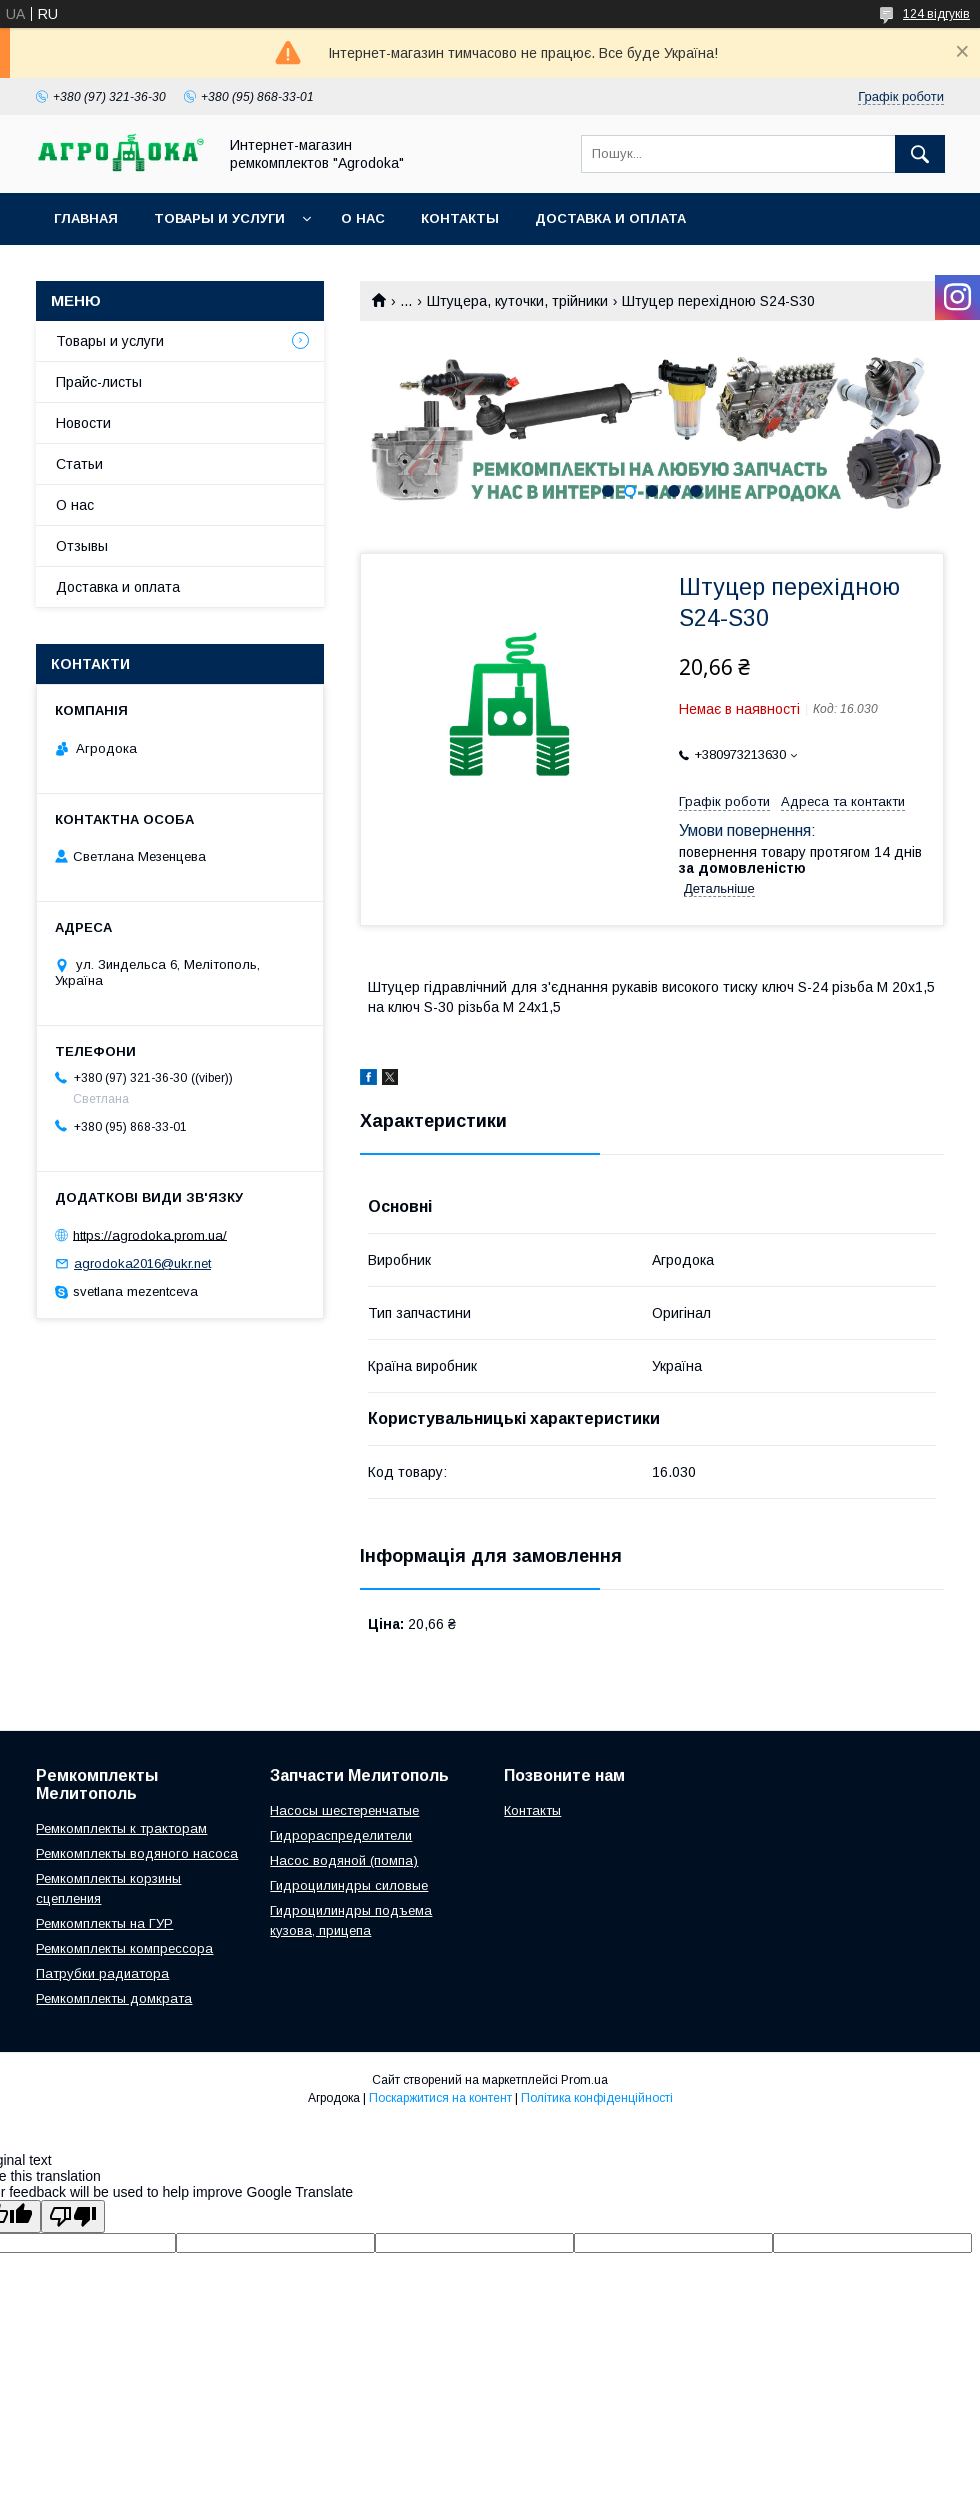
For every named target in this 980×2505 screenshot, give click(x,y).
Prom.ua (584, 2080)
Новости (83, 423)
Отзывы (82, 546)
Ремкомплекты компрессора (124, 1948)
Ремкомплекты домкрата (114, 1998)
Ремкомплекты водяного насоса (137, 1853)
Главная (86, 218)
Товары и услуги (219, 218)
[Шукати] (920, 154)
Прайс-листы (99, 382)
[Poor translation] (73, 2216)
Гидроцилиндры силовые (349, 1885)
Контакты (460, 218)
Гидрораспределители (341, 1835)
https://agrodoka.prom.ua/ (150, 1234)
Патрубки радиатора (102, 1973)
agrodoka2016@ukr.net (142, 1263)
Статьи (79, 464)
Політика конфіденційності (597, 2098)
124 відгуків (936, 14)
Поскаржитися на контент (440, 2098)
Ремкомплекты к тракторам (121, 1828)
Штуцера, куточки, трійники (517, 301)
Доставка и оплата (610, 218)
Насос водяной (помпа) (344, 1860)
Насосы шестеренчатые (344, 1810)
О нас (363, 218)
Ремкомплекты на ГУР (104, 1923)
